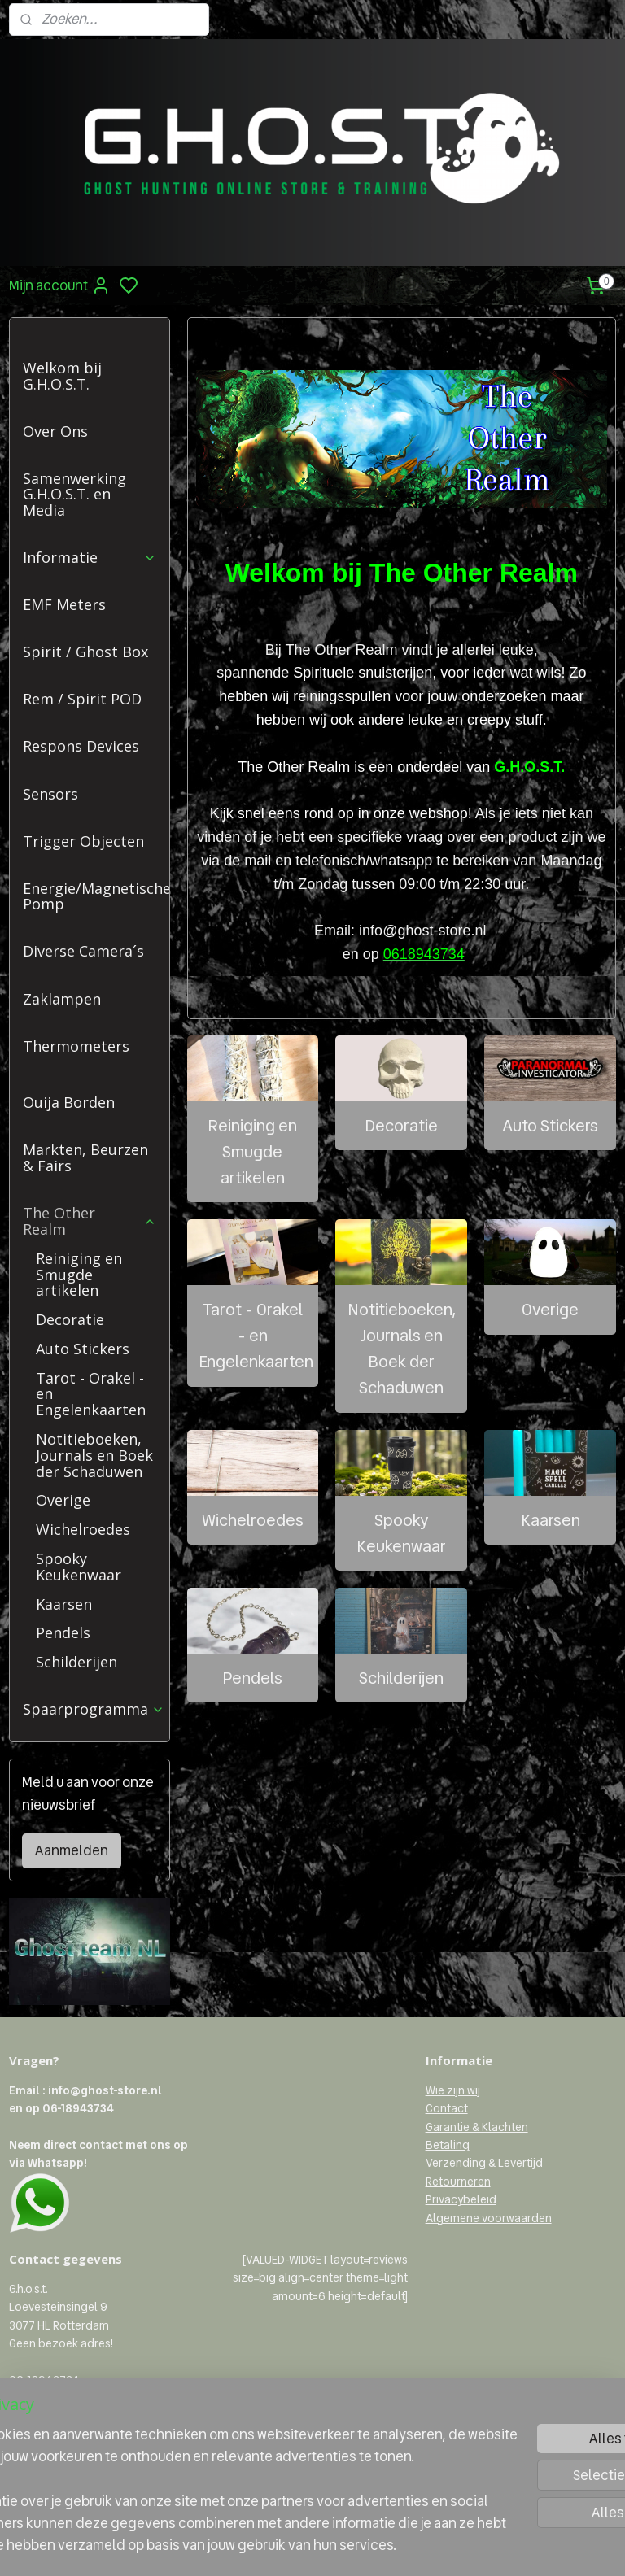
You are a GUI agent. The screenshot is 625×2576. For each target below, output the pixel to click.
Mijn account (60, 285)
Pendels (253, 1678)
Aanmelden (71, 1850)
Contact (447, 2108)
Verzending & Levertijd (484, 2163)
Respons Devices (81, 746)
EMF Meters (64, 604)
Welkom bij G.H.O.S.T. (62, 376)
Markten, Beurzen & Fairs (85, 1157)
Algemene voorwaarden (489, 2218)
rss (388, 2545)
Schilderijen (402, 1678)
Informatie (89, 557)
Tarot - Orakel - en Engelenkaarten (256, 1336)
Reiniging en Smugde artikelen (253, 1152)
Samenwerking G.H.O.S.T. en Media (74, 495)
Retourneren (458, 2181)
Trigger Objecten (83, 841)
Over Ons (55, 431)
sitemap (361, 2545)
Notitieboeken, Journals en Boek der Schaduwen (401, 1349)
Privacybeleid (461, 2199)
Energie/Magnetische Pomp (96, 896)
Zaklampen (62, 999)
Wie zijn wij (453, 2090)
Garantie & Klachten (477, 2127)
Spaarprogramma (93, 1709)
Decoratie (402, 1126)
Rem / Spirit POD (82, 698)
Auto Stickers (551, 1126)
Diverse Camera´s (83, 951)
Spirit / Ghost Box (85, 651)
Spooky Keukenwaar (402, 1533)
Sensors (50, 794)
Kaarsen (550, 1520)
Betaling (448, 2145)
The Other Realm (89, 1221)
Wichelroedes (253, 1520)
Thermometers (76, 1046)
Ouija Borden (69, 1102)
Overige (550, 1310)
